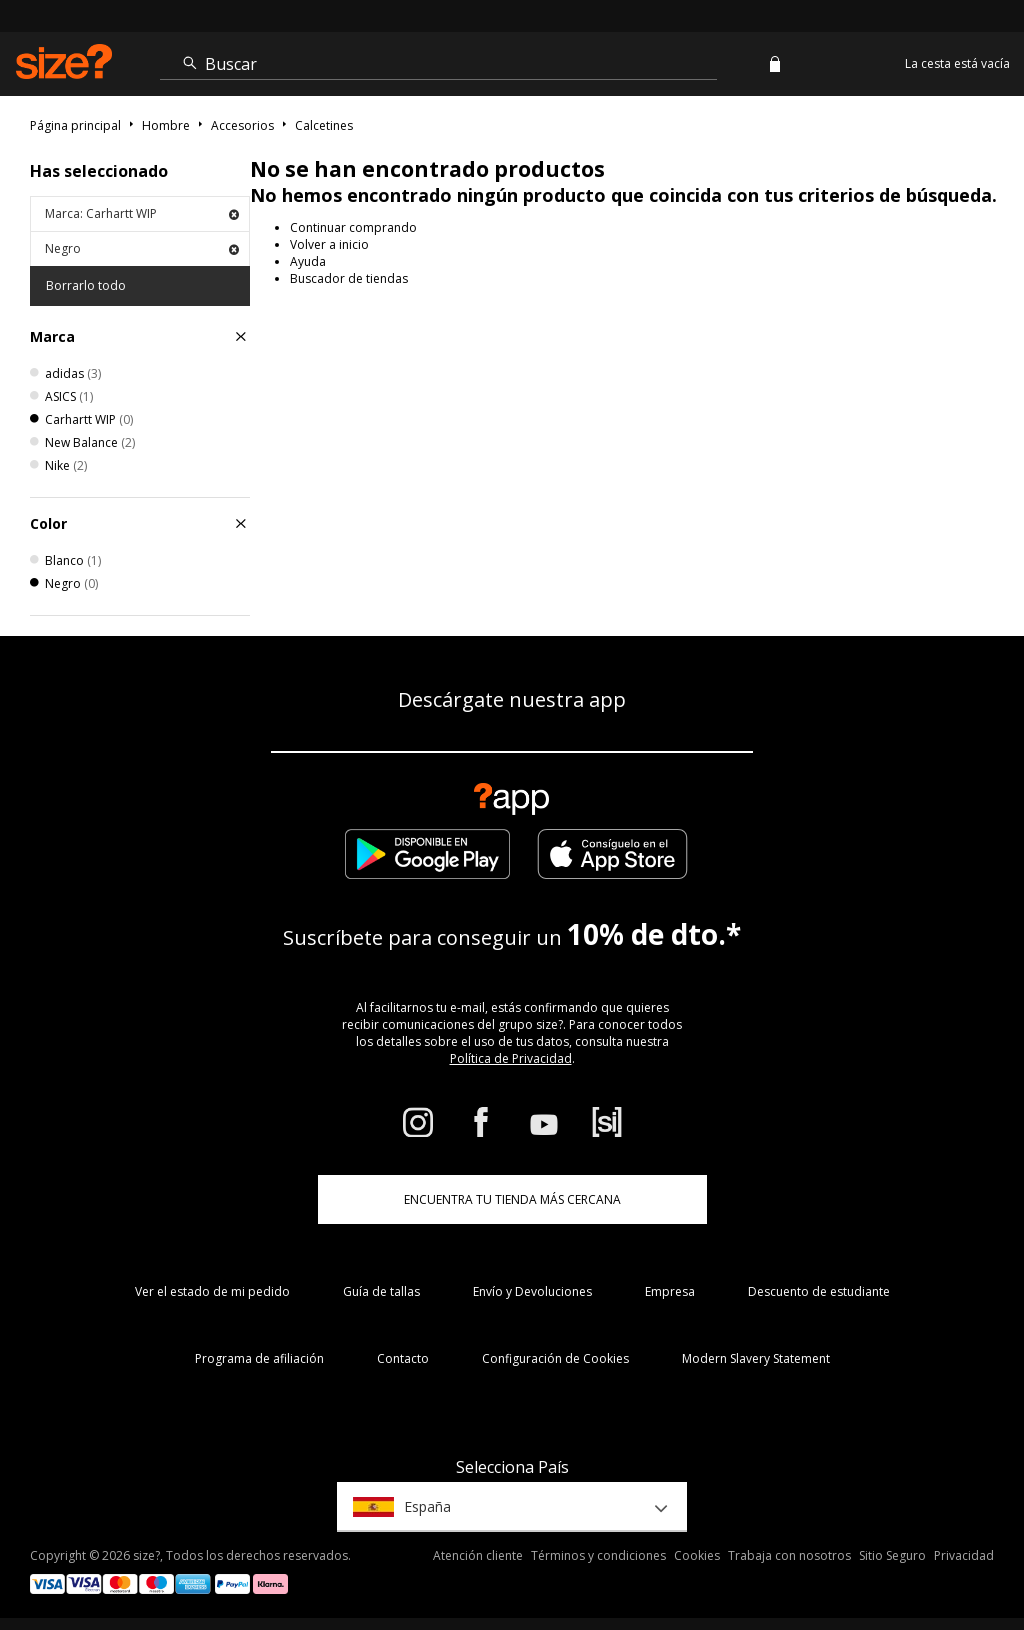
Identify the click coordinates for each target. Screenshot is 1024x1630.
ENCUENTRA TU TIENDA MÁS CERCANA (512, 1199)
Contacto (403, 1358)
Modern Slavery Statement (756, 1358)
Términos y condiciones (598, 1555)
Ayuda (308, 261)
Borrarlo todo (86, 285)
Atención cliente (478, 1555)
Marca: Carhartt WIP (142, 213)
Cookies (697, 1555)
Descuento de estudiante (819, 1291)
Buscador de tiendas (349, 278)
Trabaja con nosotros (789, 1555)
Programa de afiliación (259, 1358)
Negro (142, 248)
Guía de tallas (381, 1291)
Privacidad (964, 1555)
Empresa (670, 1291)
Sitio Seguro (892, 1555)
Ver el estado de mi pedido (212, 1291)
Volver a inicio (329, 244)
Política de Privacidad (511, 1058)
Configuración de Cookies (555, 1358)
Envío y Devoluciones (532, 1291)
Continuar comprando (353, 227)
